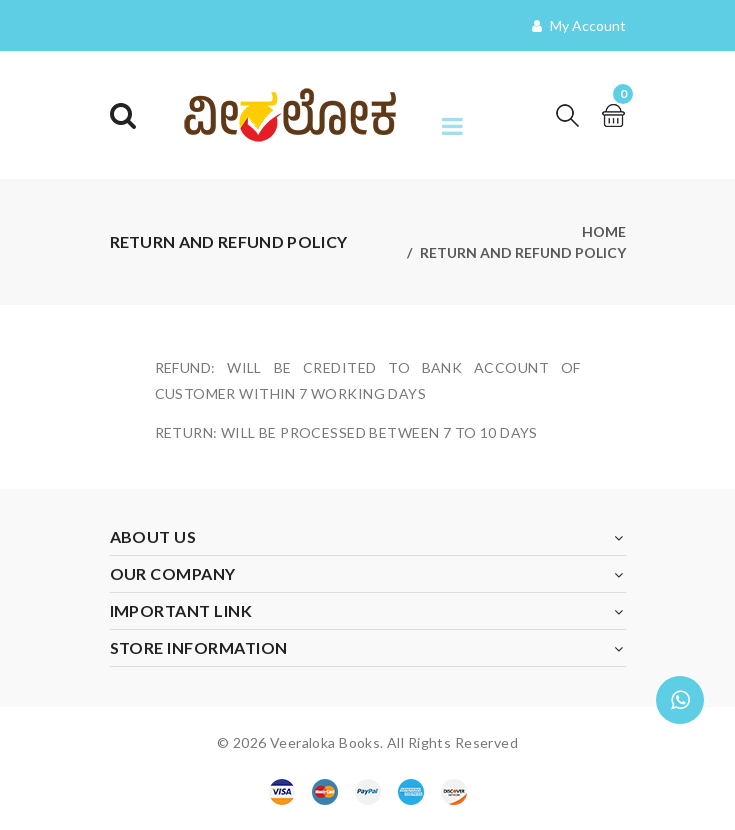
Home (604, 231)
